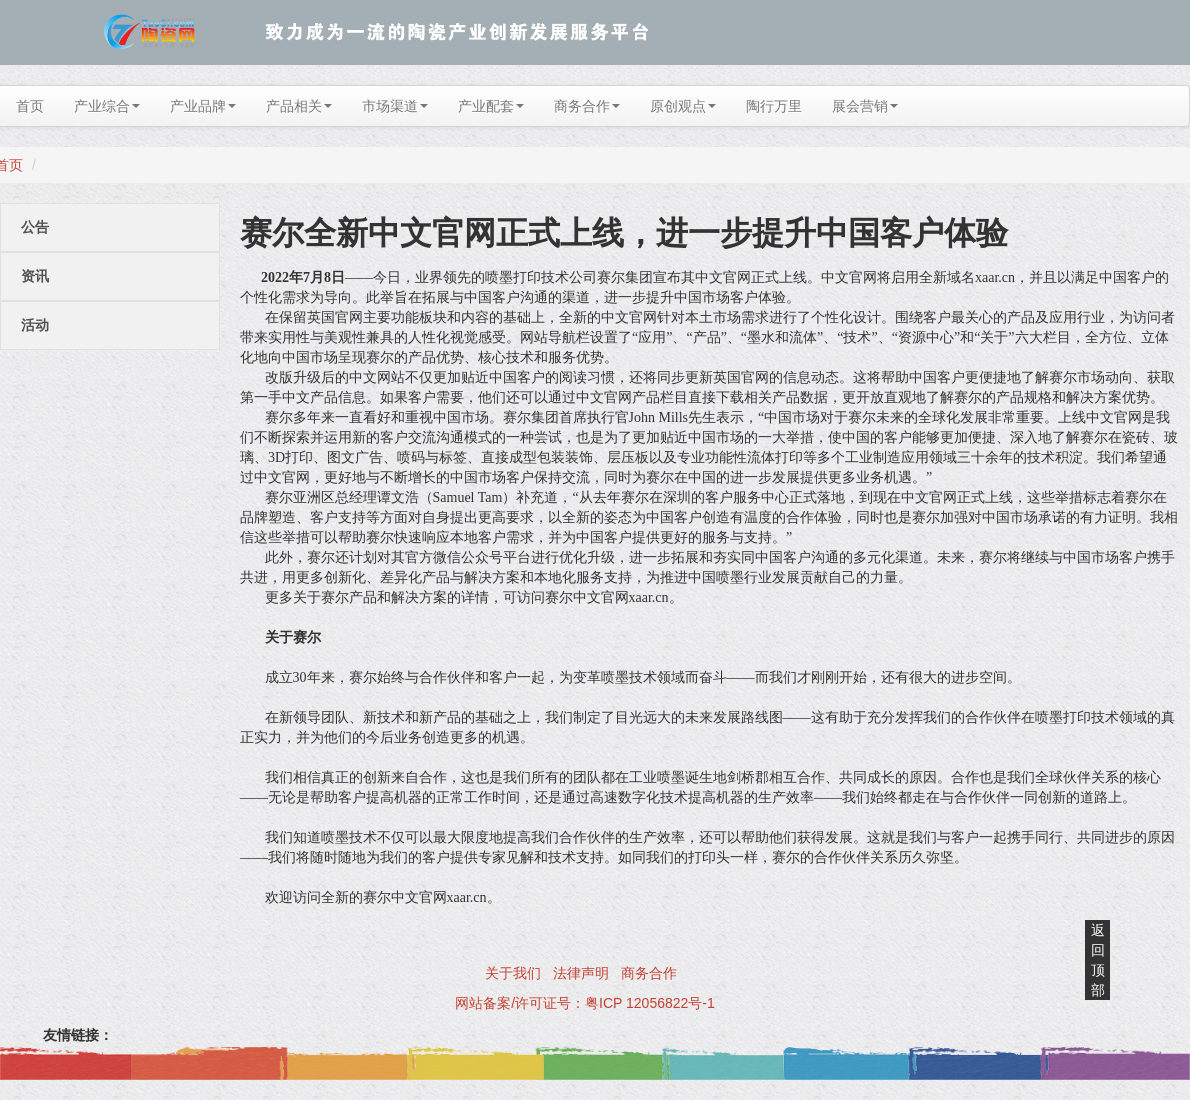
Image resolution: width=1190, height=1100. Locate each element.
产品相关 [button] (299, 106)
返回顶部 (1098, 960)
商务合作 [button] (587, 106)
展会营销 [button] (865, 106)
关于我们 (513, 973)
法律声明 (581, 973)
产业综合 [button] (107, 106)
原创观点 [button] (683, 106)
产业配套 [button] (491, 106)
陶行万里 (774, 106)
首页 (30, 106)
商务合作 (649, 973)
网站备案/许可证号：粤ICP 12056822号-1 (585, 1003)
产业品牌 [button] (203, 106)
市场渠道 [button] (395, 106)
